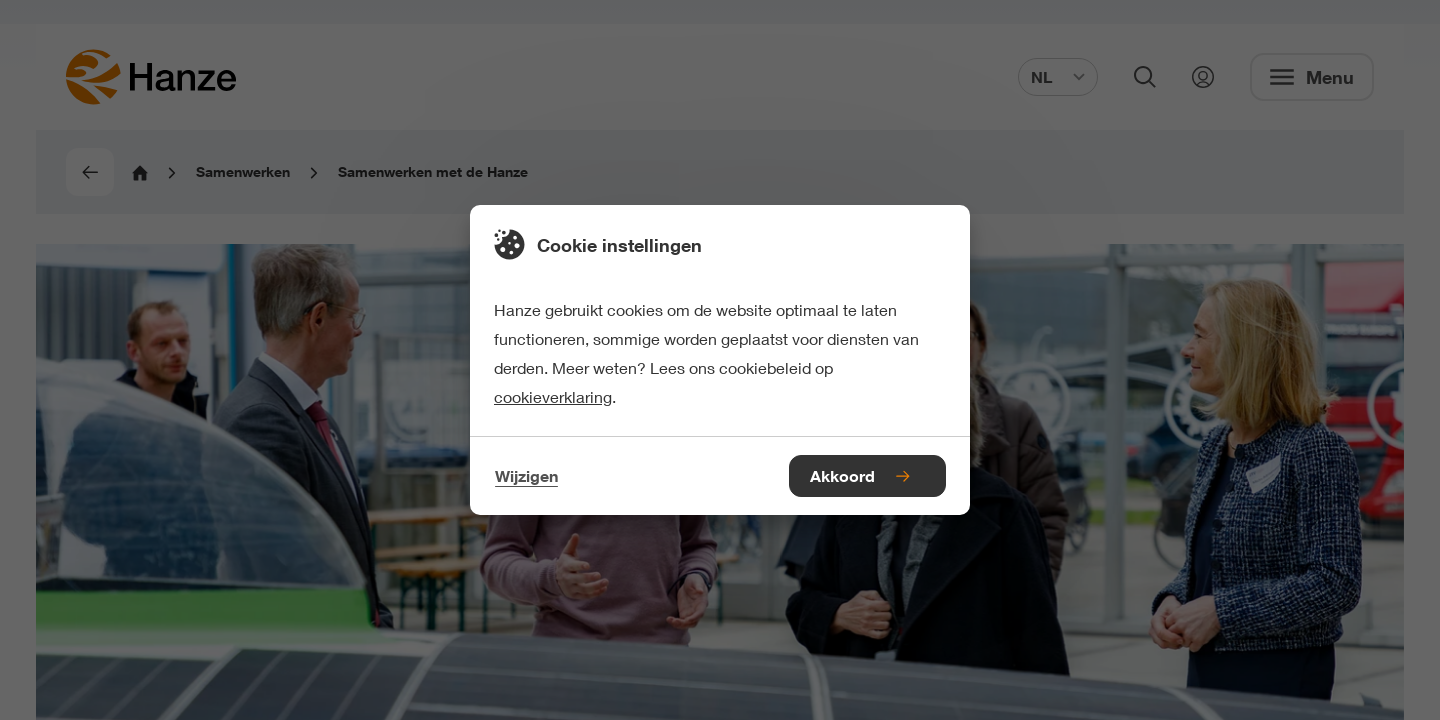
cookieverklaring (553, 396)
